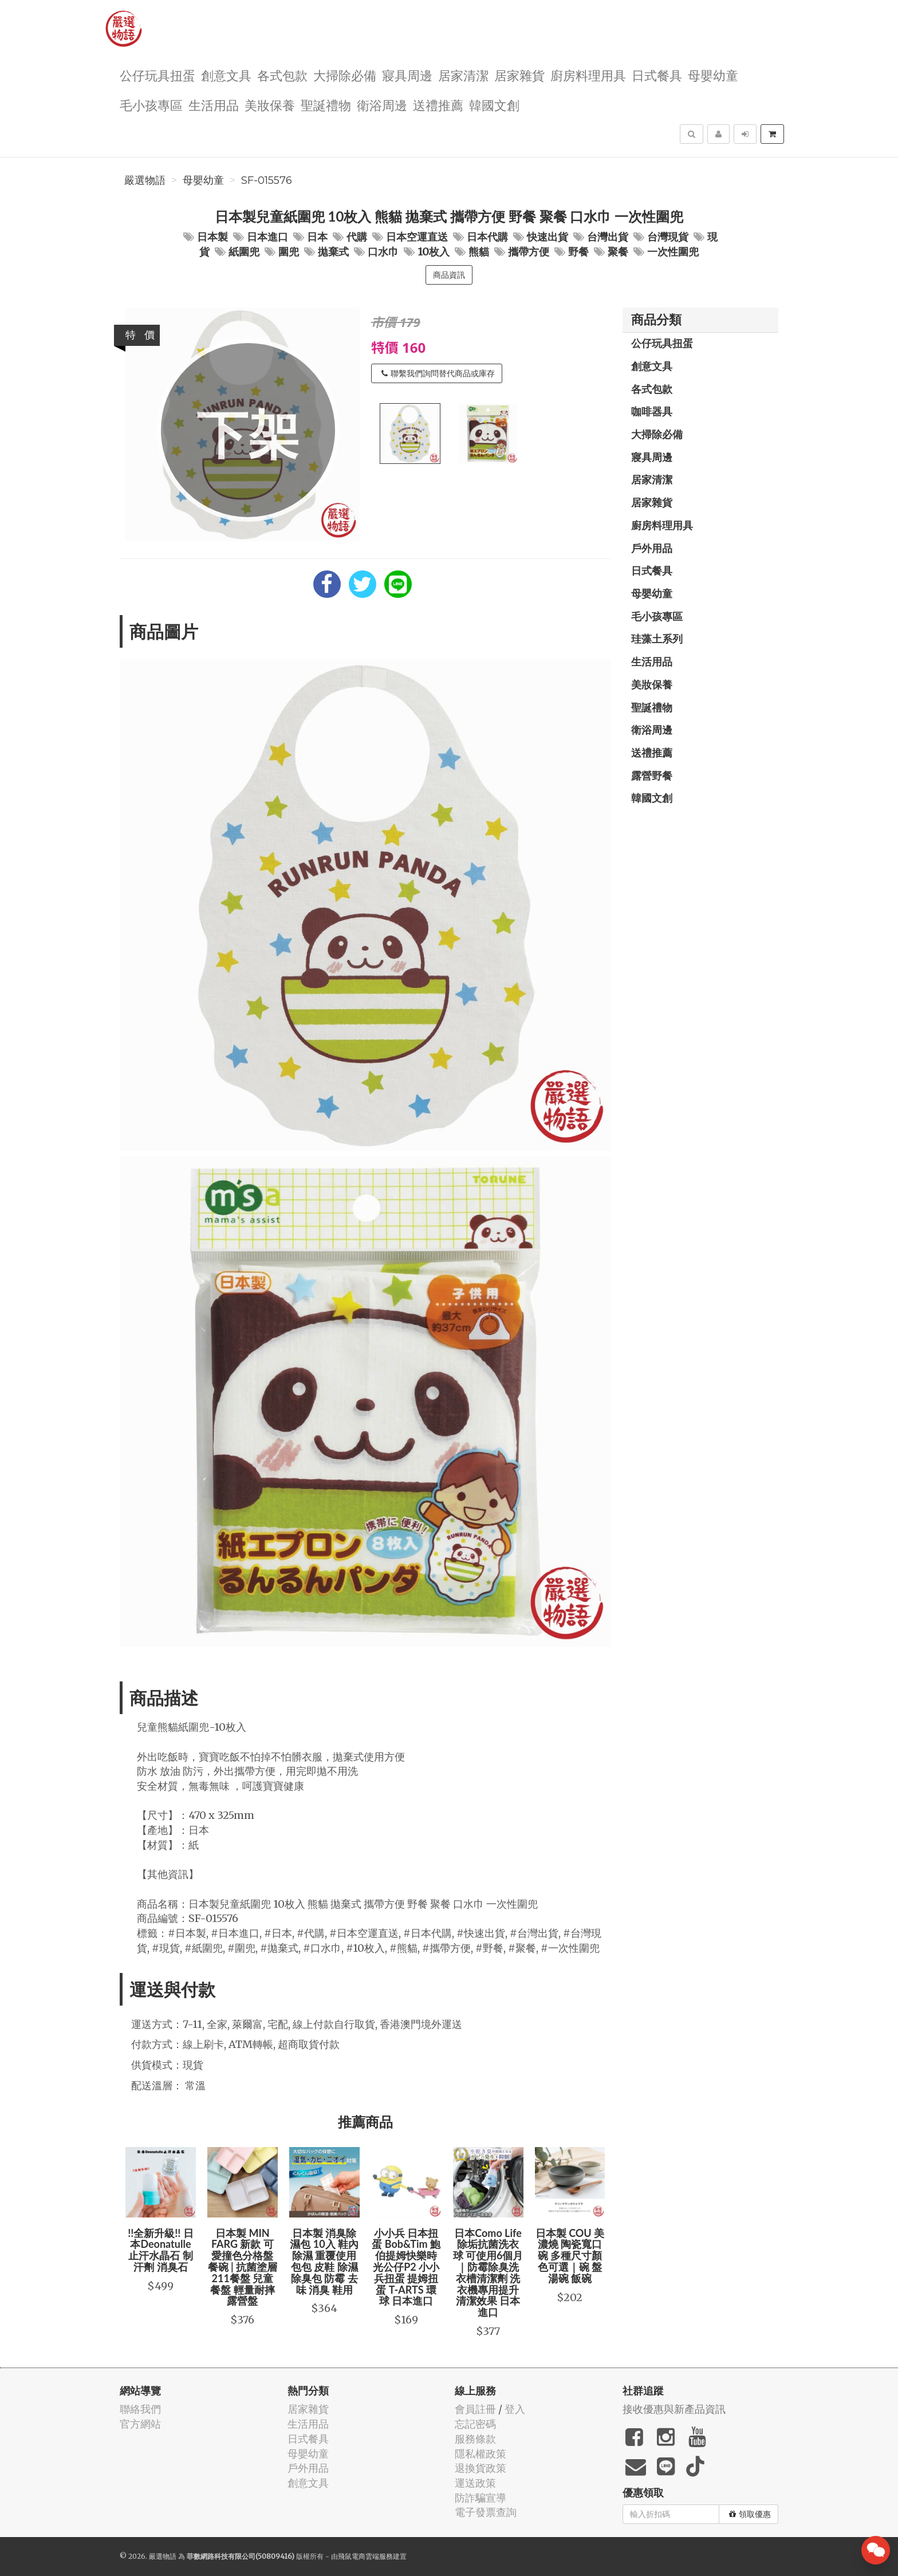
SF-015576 (266, 180)
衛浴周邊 (382, 104)
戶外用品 (651, 548)
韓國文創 (494, 104)
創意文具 (226, 74)
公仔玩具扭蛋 (157, 74)
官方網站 (140, 2424)
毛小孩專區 (151, 104)
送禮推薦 (438, 104)
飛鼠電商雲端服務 (365, 2556)
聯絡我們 (140, 2409)
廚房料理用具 (588, 74)
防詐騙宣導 (480, 2497)
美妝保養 (270, 104)
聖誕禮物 (326, 104)
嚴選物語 (145, 180)
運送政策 (475, 2483)
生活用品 (213, 104)
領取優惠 (750, 2514)
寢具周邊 (407, 74)
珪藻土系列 (657, 638)
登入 (515, 2409)
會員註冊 (475, 2409)
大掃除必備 (344, 74)
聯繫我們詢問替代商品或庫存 (438, 373)
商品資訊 (449, 275)
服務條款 (475, 2438)
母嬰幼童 (713, 74)
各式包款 (282, 74)
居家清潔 (463, 74)
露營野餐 (651, 775)
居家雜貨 (519, 74)
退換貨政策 (480, 2468)
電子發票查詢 (486, 2512)
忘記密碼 (475, 2424)
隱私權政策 (480, 2453)
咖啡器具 (651, 411)
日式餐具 (657, 74)
